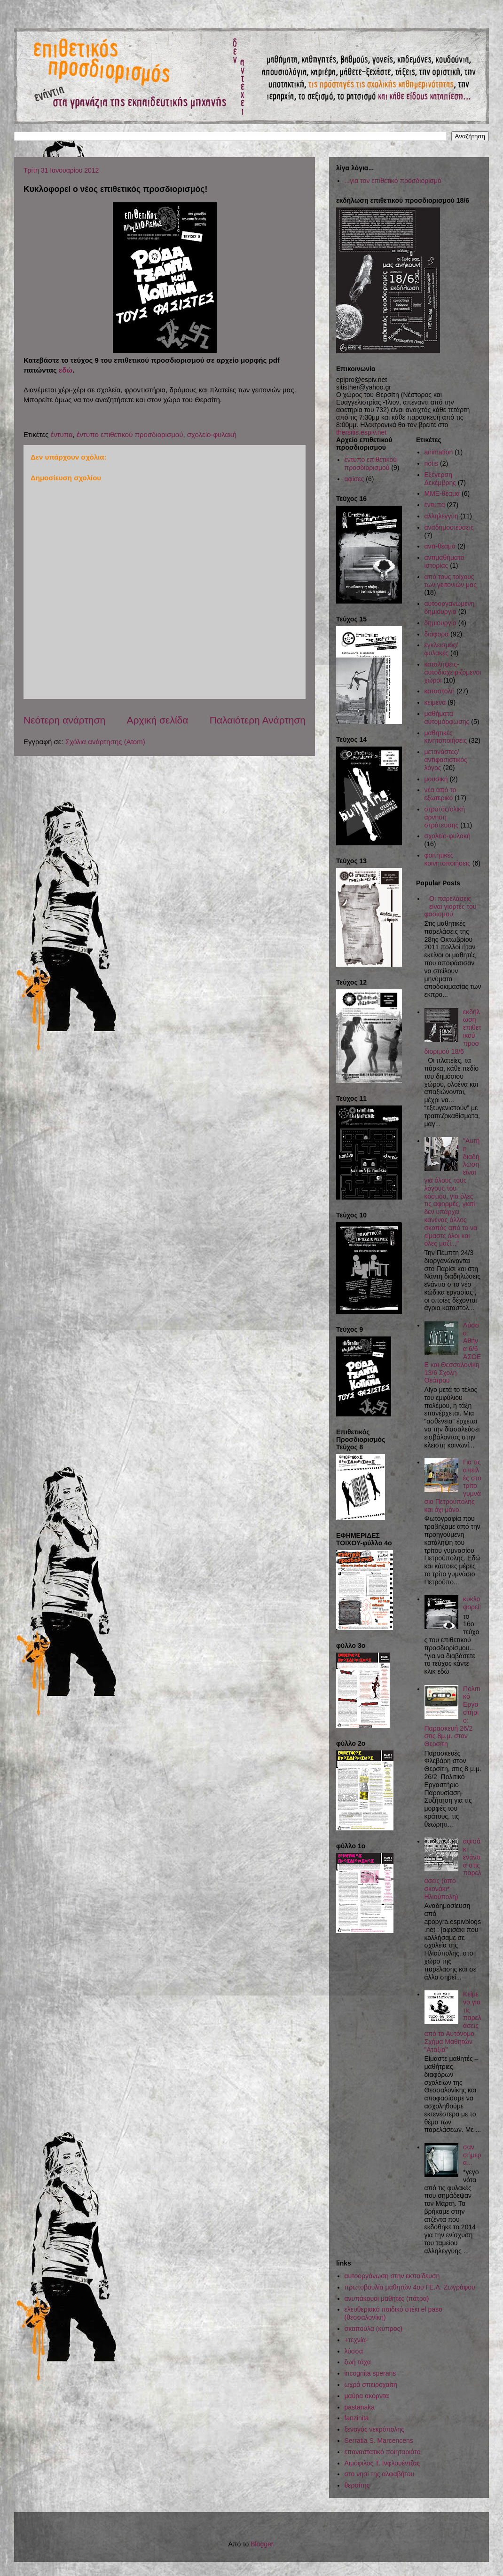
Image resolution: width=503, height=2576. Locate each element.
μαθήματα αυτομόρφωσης (447, 717)
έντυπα (61, 434)
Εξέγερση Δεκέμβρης (440, 478)
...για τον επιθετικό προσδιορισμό (393, 180)
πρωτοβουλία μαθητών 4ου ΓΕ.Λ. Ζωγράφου (410, 2287)
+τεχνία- (356, 2340)
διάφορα (436, 634)
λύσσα (354, 2351)
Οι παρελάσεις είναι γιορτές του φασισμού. (450, 906)
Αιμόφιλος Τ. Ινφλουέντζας (382, 2463)
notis (431, 463)
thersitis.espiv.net (361, 432)
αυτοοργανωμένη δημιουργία (449, 607)
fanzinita (357, 2418)
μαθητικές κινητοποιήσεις (445, 737)
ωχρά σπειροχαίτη (371, 2384)
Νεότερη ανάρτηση (64, 720)
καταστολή (439, 691)
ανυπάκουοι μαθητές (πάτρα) (387, 2298)
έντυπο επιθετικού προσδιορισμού (130, 434)
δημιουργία (440, 623)
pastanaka (360, 2407)
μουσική (436, 779)
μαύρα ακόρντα (367, 2396)
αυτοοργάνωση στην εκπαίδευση (392, 2276)
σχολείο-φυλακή (211, 434)
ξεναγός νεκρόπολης (374, 2429)
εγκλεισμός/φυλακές (441, 649)
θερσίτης (357, 2485)
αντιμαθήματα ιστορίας (444, 561)
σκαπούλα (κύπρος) (373, 2328)
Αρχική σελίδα (157, 720)
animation (438, 452)
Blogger (262, 2544)
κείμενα (435, 702)
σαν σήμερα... (472, 2155)
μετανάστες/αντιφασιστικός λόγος (445, 759)
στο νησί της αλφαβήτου (380, 2474)
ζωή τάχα (358, 2362)
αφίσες (354, 479)
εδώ (65, 370)
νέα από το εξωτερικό (440, 794)
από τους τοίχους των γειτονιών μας (450, 580)
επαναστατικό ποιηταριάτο (383, 2452)
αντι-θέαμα (440, 546)
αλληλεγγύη (441, 516)
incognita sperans (370, 2373)
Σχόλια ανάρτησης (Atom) (105, 742)
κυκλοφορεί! (472, 1603)
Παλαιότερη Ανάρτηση (258, 720)
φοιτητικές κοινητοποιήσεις (447, 859)
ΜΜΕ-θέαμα (442, 493)
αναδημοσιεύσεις (449, 527)
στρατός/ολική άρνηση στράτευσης (444, 817)
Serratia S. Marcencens (379, 2440)
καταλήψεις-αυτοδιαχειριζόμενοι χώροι (452, 672)
